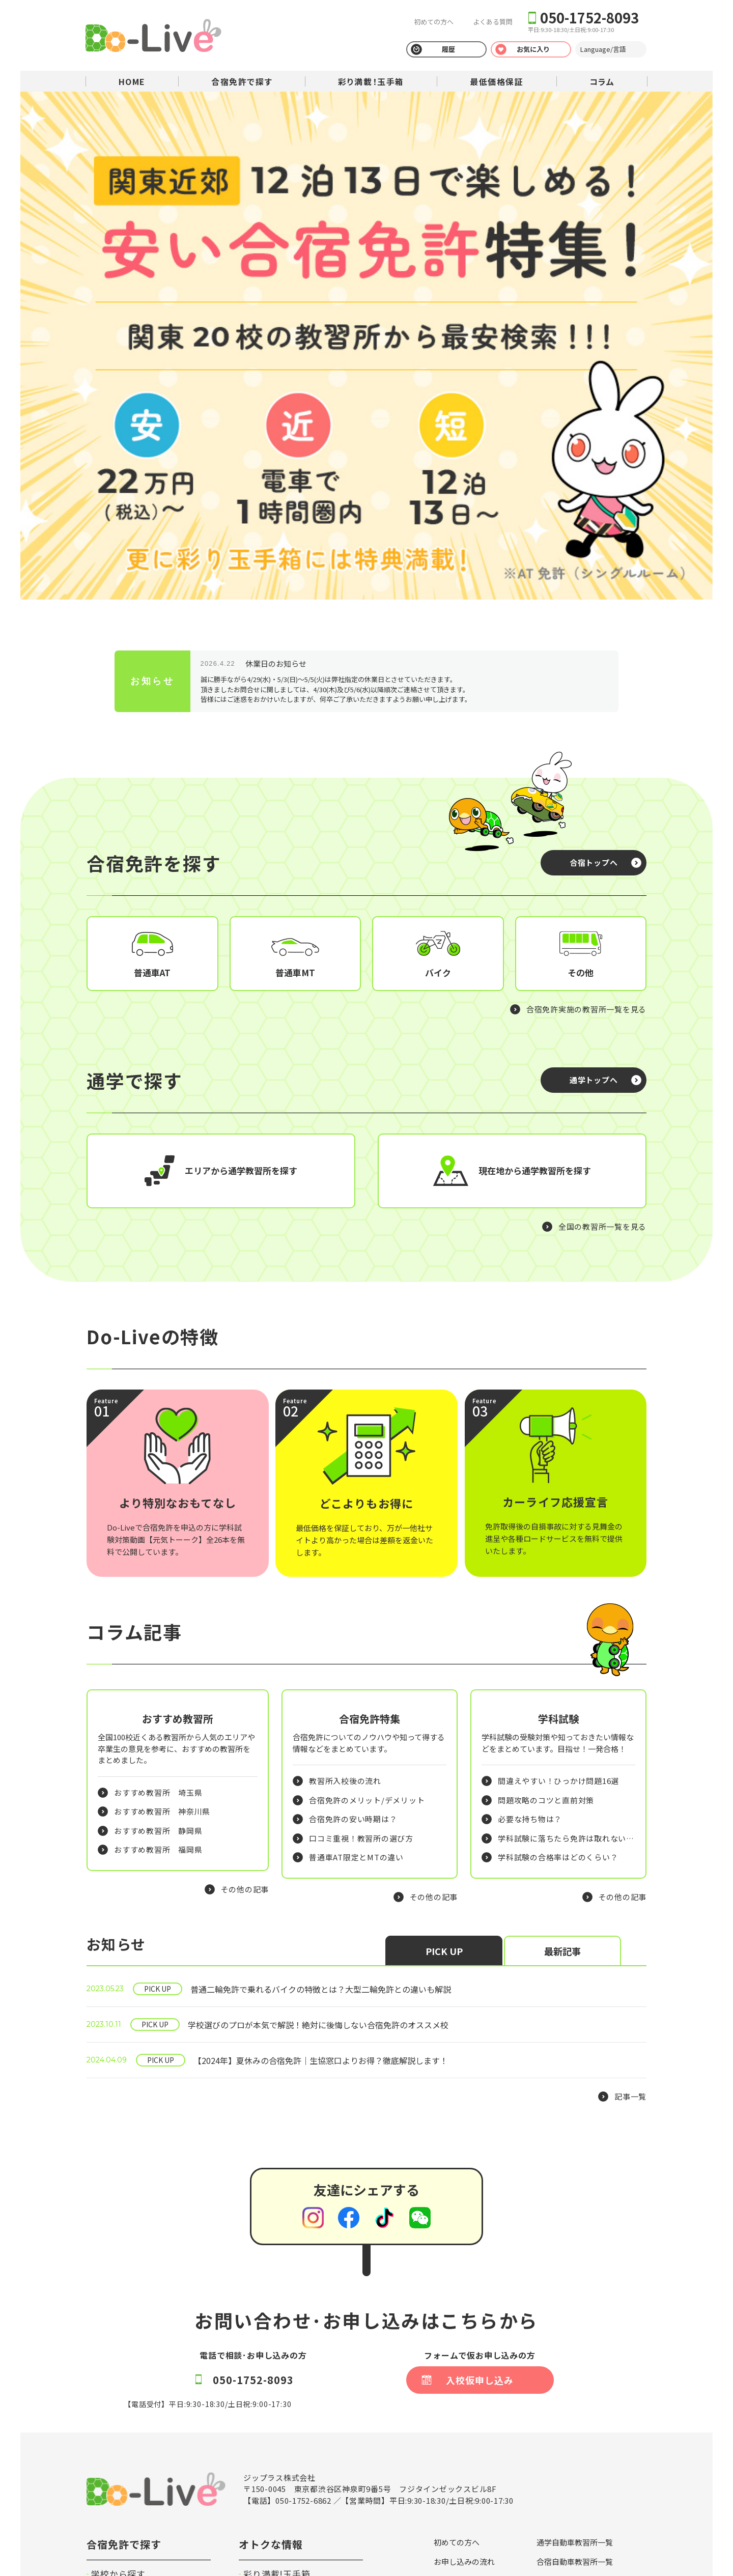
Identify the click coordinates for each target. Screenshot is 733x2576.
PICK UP (444, 1751)
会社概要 (552, 2476)
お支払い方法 (559, 2380)
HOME (132, 81)
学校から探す (118, 2374)
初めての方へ (433, 21)
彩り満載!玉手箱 (277, 2374)
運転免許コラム (274, 2408)
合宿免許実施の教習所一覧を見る (586, 735)
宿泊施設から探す (127, 2408)
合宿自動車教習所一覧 (575, 2361)
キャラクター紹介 (567, 2457)
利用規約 (449, 2437)
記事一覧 (630, 1896)
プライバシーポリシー (117, 2529)
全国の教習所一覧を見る (602, 952)
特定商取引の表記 (464, 2457)
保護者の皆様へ (460, 2476)
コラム (602, 81)
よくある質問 (492, 21)
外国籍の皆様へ (563, 2437)
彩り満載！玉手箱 (371, 81)
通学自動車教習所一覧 (575, 2342)
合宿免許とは (457, 2380)
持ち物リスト (559, 2399)
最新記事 (562, 1751)
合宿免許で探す (241, 81)
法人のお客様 (270, 2426)
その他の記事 (245, 1689)
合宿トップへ (594, 589)
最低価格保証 (497, 81)
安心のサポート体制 (468, 2399)
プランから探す (123, 2391)
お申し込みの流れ (464, 2361)
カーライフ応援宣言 (571, 2419)
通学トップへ (594, 806)
